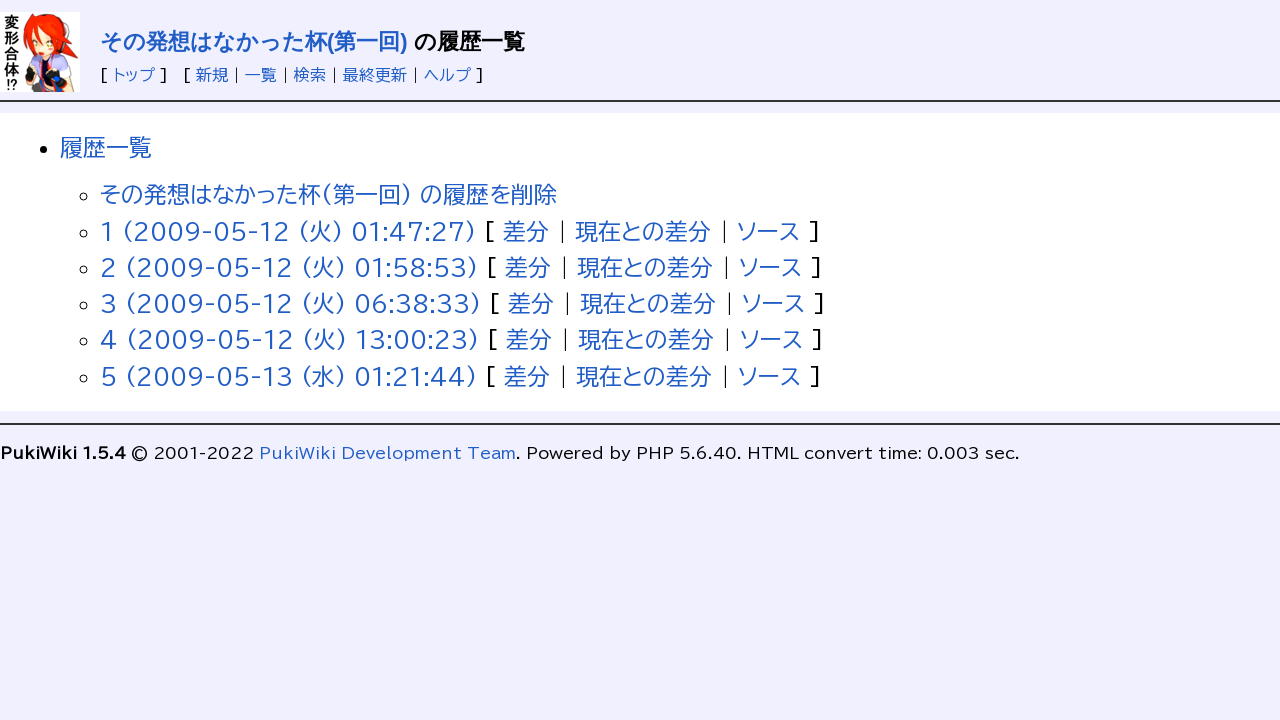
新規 (212, 75)
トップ (134, 75)
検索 (310, 75)
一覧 (261, 75)
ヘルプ (447, 75)
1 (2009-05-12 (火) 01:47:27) (288, 231)
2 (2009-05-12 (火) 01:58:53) (289, 267)
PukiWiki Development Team (387, 453)
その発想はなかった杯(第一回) (254, 41)
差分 (526, 231)
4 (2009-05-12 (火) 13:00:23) (289, 339)
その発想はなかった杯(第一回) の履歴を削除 (328, 194)
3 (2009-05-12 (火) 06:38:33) (290, 303)
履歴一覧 (106, 147)
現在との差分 (643, 231)
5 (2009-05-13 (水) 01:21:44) (288, 376)
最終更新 (375, 75)
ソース (768, 231)
